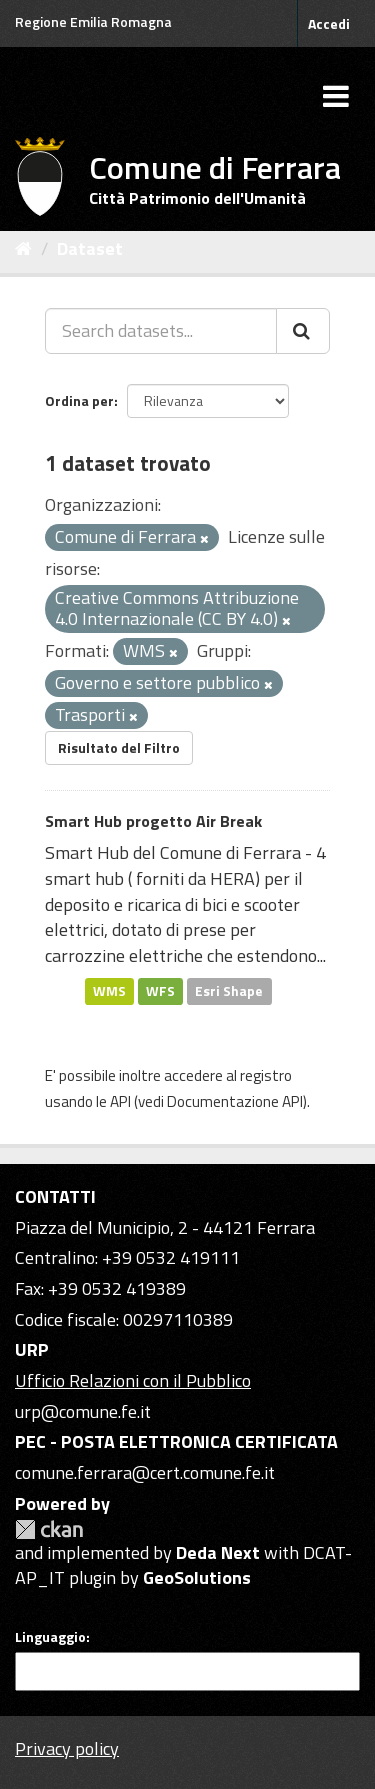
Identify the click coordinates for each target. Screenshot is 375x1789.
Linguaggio (50, 1637)
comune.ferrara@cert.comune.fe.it (145, 1472)
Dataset (90, 248)
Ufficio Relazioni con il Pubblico (133, 1380)
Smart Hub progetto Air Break (153, 821)
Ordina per (79, 400)
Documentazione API (235, 1101)
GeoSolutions (197, 1577)
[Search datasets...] (161, 331)
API (120, 1101)
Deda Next (218, 1552)
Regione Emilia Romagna (93, 21)
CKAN (49, 1529)
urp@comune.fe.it (83, 1411)
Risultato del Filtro (119, 747)
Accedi (329, 23)
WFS (160, 991)
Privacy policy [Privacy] (67, 1748)
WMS (109, 991)
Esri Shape (229, 991)
